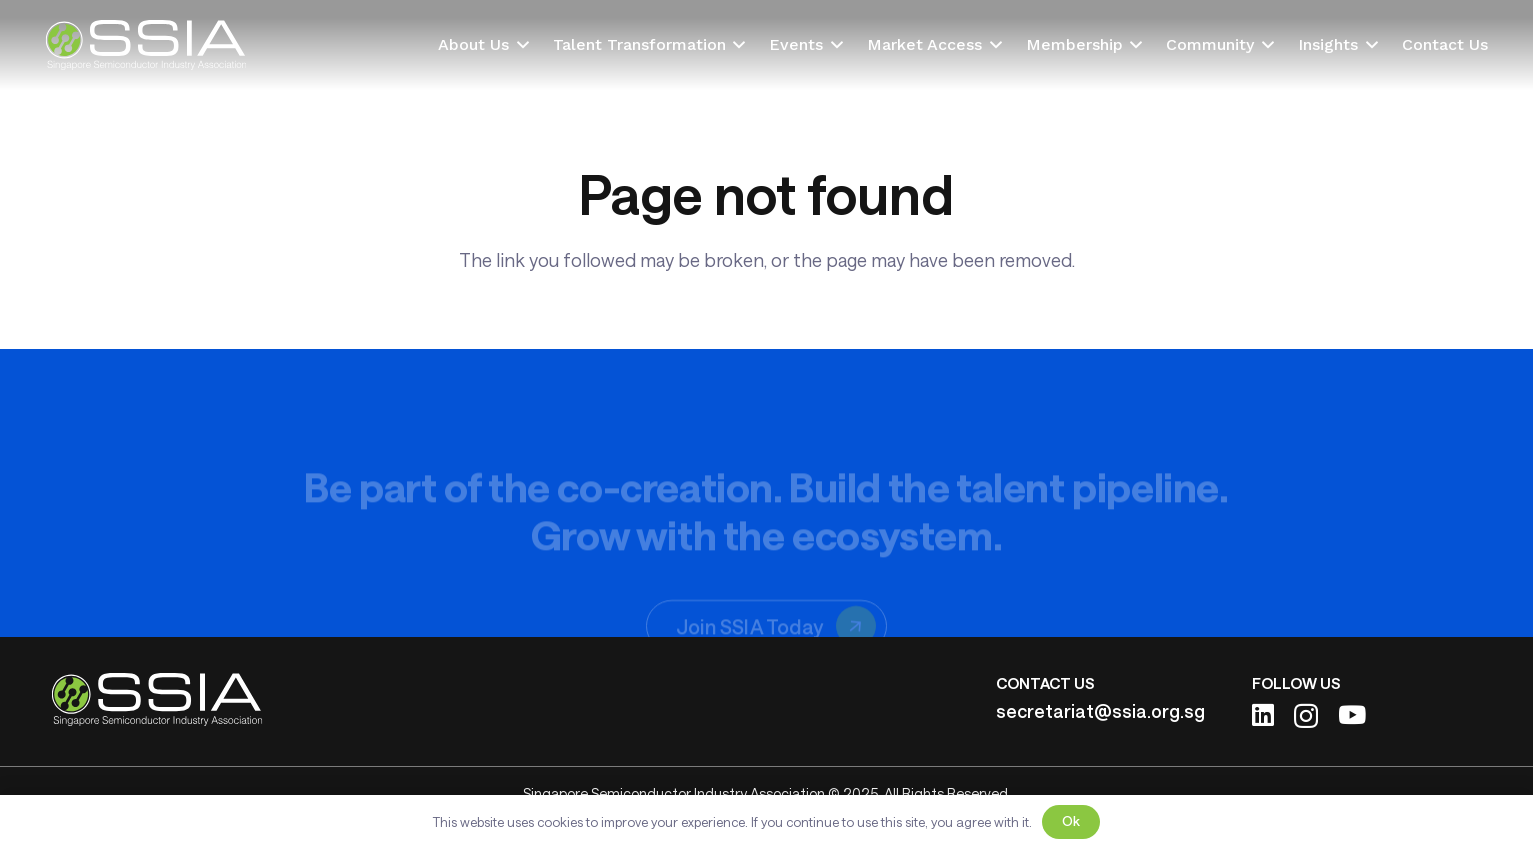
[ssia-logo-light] (145, 45)
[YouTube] (1352, 714)
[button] (519, 45)
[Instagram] (1306, 716)
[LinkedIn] (1263, 714)
